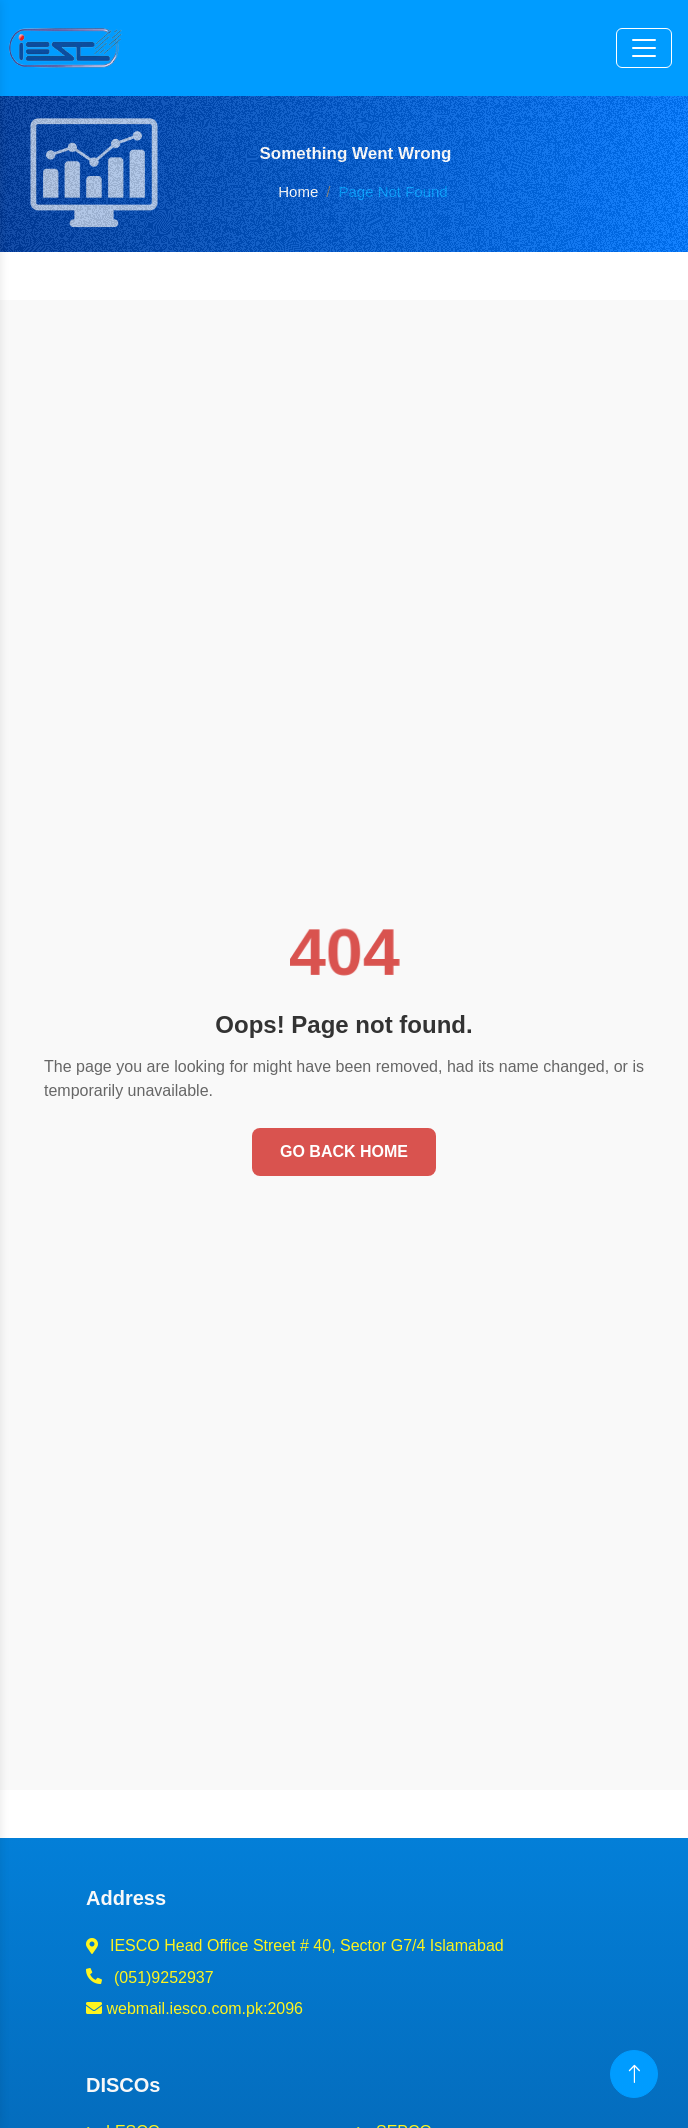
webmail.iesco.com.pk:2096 (194, 2008)
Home (298, 191)
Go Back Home (344, 1151)
